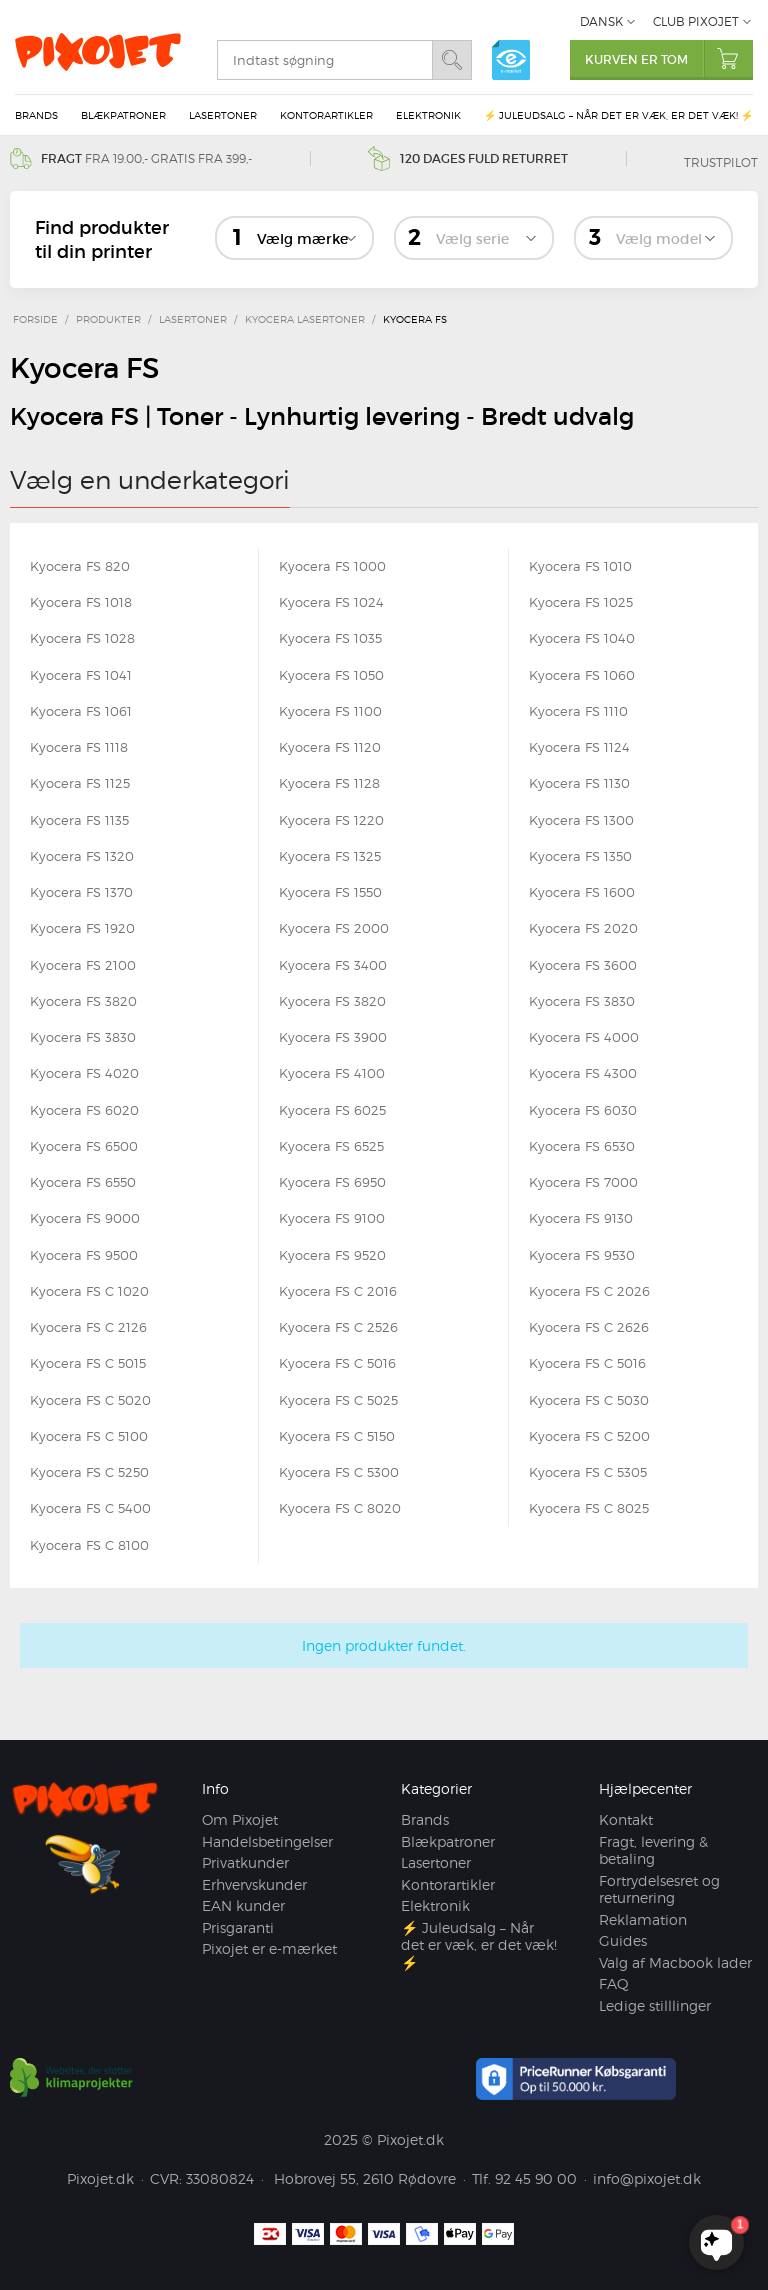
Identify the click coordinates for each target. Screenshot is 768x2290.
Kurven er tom (669, 58)
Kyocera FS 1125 (80, 783)
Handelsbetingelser (267, 1841)
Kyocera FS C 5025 (338, 1400)
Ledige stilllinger (655, 2005)
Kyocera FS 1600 (582, 892)
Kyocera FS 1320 (82, 856)
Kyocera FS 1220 (331, 820)
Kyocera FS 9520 (332, 1255)
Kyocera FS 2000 (334, 928)
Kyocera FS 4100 (332, 1073)
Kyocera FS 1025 (581, 602)
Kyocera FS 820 (80, 566)
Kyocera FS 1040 (582, 638)
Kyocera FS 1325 (330, 856)
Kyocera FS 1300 (581, 820)
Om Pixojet (240, 1819)
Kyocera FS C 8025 (589, 1508)
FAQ (614, 1983)
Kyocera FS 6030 (583, 1110)
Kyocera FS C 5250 (89, 1472)
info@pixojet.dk (647, 2178)
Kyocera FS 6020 (84, 1110)
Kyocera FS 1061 (81, 711)
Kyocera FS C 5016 (337, 1363)
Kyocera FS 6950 (332, 1182)
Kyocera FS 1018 (81, 602)
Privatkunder (245, 1862)
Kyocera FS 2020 (583, 928)
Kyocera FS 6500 (84, 1146)
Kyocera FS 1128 (329, 783)
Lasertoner (223, 115)
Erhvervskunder (254, 1884)
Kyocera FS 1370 (81, 892)
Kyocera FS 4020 (84, 1073)
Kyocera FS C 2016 (338, 1291)
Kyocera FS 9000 (85, 1218)
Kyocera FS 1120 (330, 747)
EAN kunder (243, 1905)
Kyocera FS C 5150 (337, 1436)
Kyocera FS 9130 (581, 1218)
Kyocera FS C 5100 (89, 1436)
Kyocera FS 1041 (81, 675)
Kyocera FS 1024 (331, 602)
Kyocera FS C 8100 (89, 1545)
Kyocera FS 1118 (79, 747)
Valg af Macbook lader (675, 1962)
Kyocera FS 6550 (83, 1182)
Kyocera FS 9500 (84, 1255)
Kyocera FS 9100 (332, 1218)
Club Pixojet (696, 21)
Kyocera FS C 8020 (340, 1508)
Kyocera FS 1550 (330, 892)
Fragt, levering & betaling (653, 1850)
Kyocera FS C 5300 (339, 1472)
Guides (623, 1940)
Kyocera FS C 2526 (338, 1327)
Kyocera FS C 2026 (589, 1291)
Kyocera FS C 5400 (90, 1508)
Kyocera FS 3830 (582, 1001)
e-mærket (511, 60)
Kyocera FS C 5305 (588, 1472)
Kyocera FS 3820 (83, 1001)
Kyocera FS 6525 (331, 1146)
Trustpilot (721, 162)
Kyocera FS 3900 (333, 1037)
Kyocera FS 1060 (582, 675)
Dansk (601, 21)
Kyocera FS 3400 (333, 965)
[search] (324, 60)
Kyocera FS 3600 (583, 965)
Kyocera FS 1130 (579, 783)
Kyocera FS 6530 (582, 1146)
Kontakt (626, 1819)
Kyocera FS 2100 (83, 965)
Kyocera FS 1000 (332, 566)
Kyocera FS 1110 (578, 711)
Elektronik (428, 115)
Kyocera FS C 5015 (88, 1363)
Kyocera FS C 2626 (589, 1327)
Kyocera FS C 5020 (90, 1400)
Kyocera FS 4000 (584, 1037)
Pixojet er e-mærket (269, 1948)
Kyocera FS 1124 (579, 747)
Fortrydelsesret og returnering (659, 1889)
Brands (36, 115)
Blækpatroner (123, 115)
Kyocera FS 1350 (580, 856)
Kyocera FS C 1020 (89, 1291)
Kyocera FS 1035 (330, 638)
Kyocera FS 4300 (583, 1073)
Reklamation (643, 1919)
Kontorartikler (326, 115)
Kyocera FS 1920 (82, 928)
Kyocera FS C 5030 (589, 1400)
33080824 (220, 2178)
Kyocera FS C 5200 (589, 1436)
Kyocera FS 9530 (582, 1255)
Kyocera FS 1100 (330, 711)
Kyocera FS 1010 (580, 566)
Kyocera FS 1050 (331, 675)
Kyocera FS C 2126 (88, 1327)
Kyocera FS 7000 (583, 1182)
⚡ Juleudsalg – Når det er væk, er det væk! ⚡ (618, 115)
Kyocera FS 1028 (82, 638)
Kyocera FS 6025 (332, 1110)
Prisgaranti (238, 1927)
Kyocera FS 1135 (79, 820)
